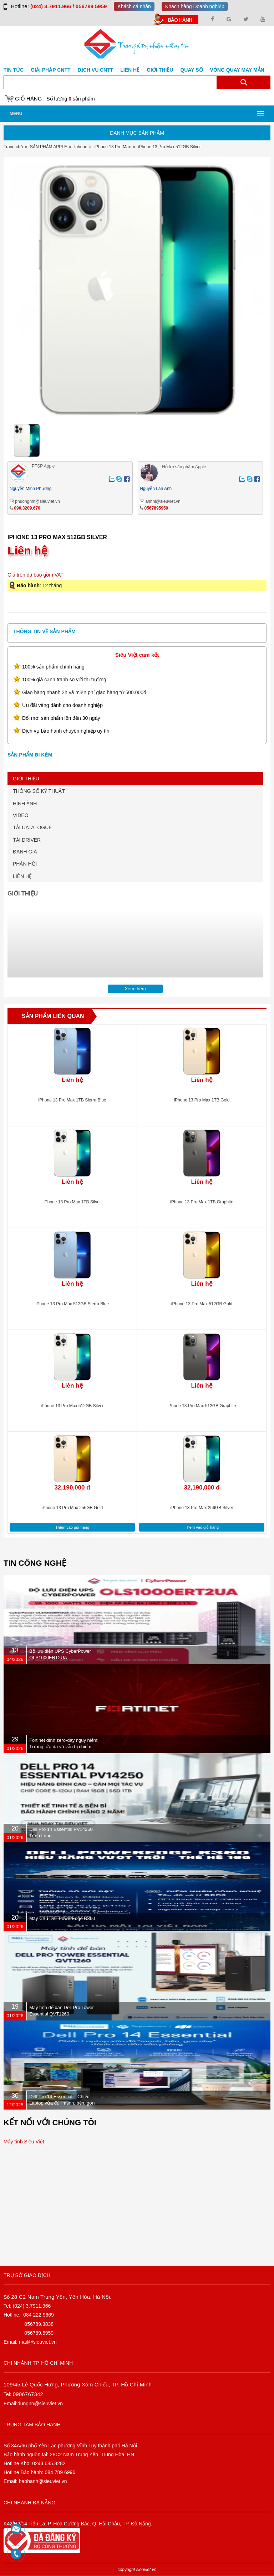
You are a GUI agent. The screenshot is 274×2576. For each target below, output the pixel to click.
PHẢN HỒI (25, 864)
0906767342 (28, 2394)
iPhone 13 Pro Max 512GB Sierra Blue (72, 1303)
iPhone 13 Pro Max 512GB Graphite (201, 1405)
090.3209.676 (27, 508)
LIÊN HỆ (22, 876)
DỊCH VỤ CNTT (95, 70)
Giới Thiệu (160, 70)
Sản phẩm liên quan (53, 1016)
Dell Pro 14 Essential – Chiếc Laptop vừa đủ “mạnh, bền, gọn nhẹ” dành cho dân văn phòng (62, 2103)
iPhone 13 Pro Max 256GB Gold (72, 1507)
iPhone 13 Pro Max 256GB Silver (201, 1507)
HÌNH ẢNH (25, 803)
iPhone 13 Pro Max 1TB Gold (201, 1100)
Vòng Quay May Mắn (237, 70)
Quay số (191, 70)
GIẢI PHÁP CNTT (50, 70)
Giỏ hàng (28, 98)
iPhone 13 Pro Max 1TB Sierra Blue (72, 1100)
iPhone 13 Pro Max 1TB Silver (72, 1201)
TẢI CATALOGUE (32, 827)
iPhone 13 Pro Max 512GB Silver (72, 1405)
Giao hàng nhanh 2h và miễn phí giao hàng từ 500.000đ (84, 692)
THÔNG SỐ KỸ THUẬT (39, 791)
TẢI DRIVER (27, 840)
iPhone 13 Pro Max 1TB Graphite (201, 1201)
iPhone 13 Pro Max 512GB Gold (201, 1303)
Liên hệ (129, 70)
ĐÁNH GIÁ (25, 852)
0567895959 (156, 508)
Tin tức (14, 70)
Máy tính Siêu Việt (24, 2141)
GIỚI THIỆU (26, 778)
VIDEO (21, 815)
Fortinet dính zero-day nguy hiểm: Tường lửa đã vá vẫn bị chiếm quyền (63, 1747)
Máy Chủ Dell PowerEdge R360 (62, 1918)
